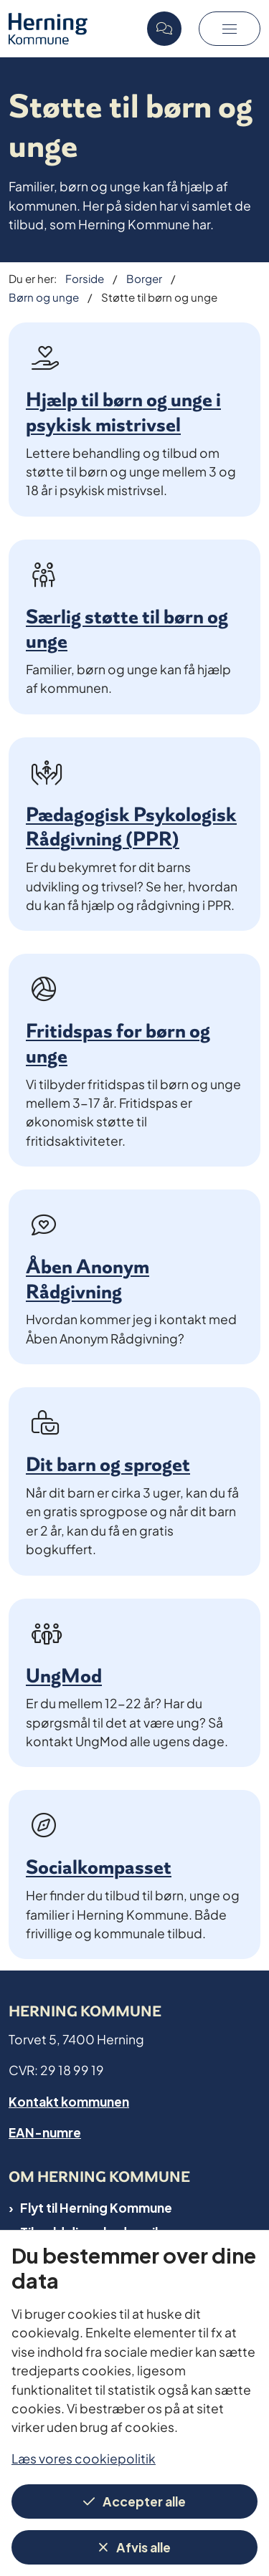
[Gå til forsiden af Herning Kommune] (73, 28)
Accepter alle (144, 2500)
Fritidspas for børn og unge (118, 1043)
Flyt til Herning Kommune (96, 2207)
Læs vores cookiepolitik (83, 2457)
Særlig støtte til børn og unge (127, 629)
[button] (229, 28)
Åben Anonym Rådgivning (87, 1279)
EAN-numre (45, 2131)
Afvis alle (143, 2546)
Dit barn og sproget (108, 1464)
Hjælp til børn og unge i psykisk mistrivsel (123, 412)
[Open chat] (164, 28)
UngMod (64, 1675)
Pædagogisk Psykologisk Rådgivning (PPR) (131, 827)
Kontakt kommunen (69, 2100)
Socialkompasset (98, 1867)
